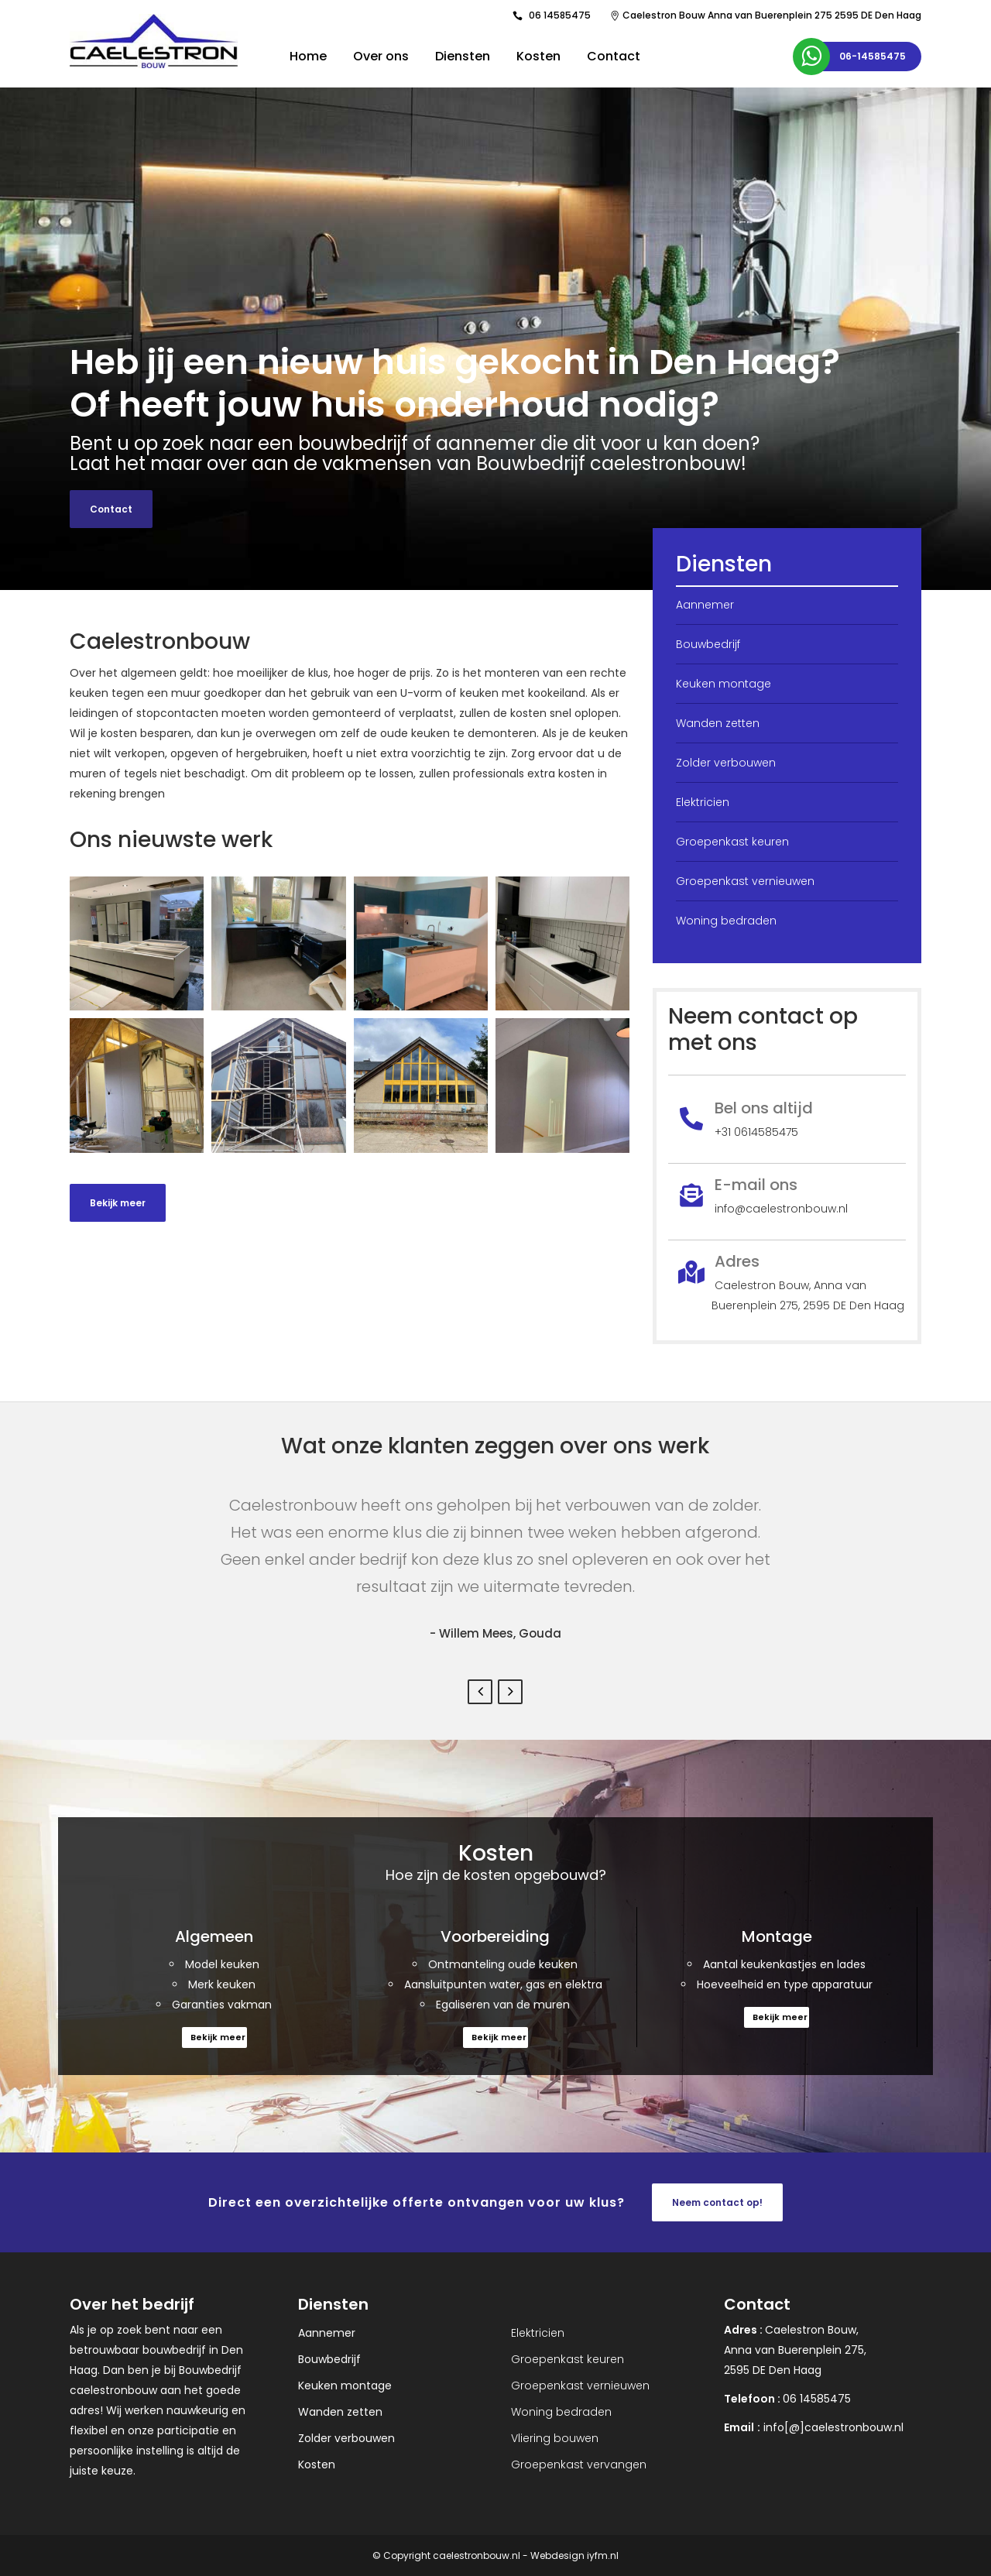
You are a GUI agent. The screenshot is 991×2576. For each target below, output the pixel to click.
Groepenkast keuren (732, 841)
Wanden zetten (718, 723)
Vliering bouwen (554, 2438)
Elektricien (702, 802)
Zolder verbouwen (726, 762)
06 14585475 (560, 15)
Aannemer (705, 604)
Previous (480, 1691)
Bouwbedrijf (708, 644)
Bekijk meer (118, 1202)
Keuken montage (723, 683)
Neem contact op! (717, 2202)
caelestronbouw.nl (476, 2555)
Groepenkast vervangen (578, 2464)
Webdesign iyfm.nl (574, 2555)
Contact (111, 509)
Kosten (316, 2464)
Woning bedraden (726, 920)
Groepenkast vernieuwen (745, 881)
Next (510, 1691)
